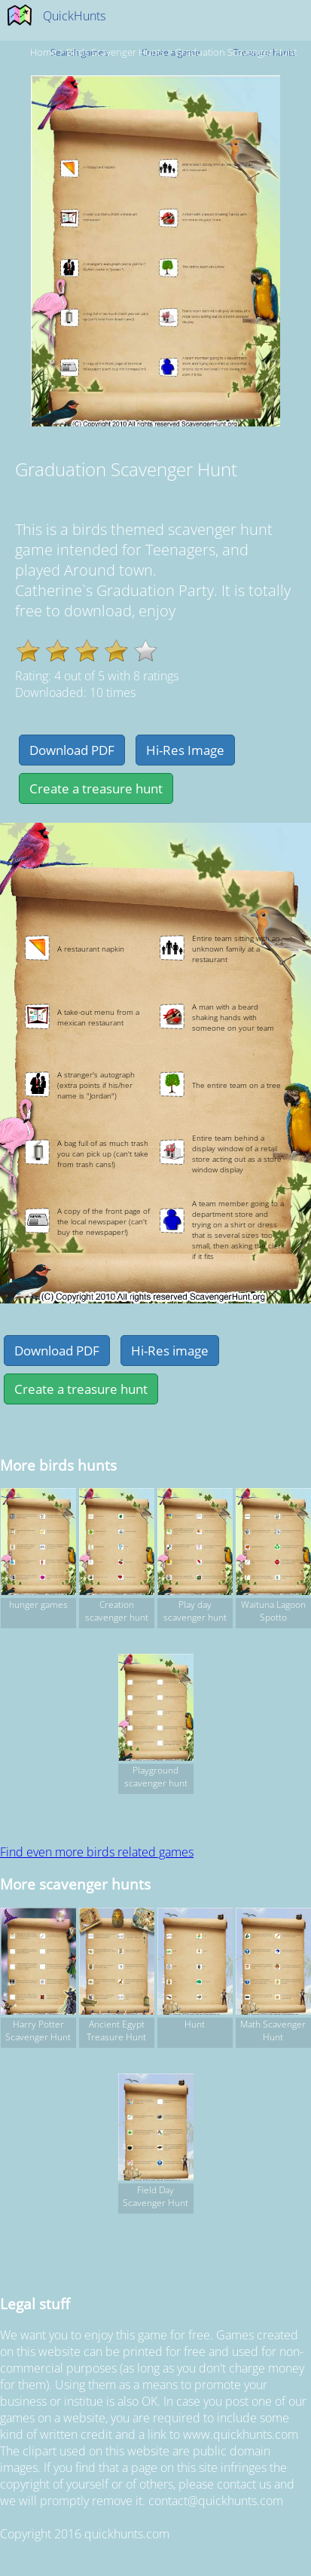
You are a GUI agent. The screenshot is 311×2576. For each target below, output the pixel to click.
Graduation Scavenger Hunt (236, 52)
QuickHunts (74, 16)
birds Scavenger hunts (115, 52)
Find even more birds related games (97, 1852)
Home (43, 52)
